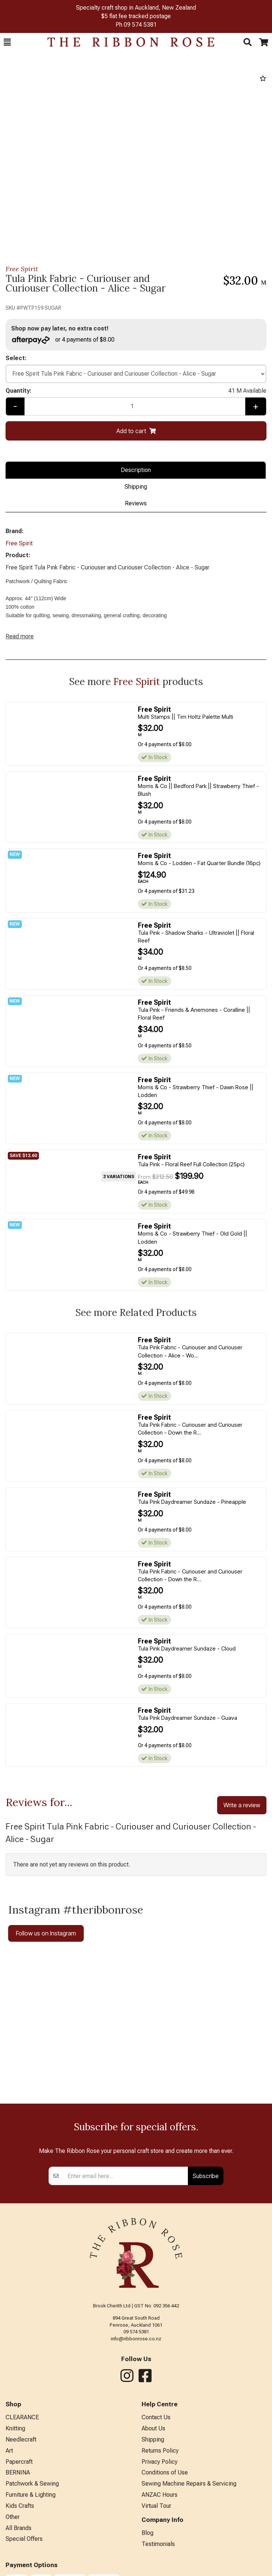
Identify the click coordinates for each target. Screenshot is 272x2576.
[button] (7, 42)
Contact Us (156, 2417)
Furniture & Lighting (31, 2494)
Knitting (15, 2428)
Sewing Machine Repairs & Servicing (189, 2483)
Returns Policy (160, 2450)
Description (136, 469)
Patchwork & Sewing (32, 2483)
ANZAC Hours (160, 2494)
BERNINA (18, 2472)
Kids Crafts (20, 2505)
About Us (153, 2428)
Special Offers (24, 2538)
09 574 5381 (140, 24)
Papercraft (19, 2461)
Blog (147, 2532)
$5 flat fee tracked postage (136, 16)
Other (13, 2516)
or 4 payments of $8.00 (63, 340)
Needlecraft (21, 2439)
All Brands (18, 2528)
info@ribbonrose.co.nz (136, 2338)
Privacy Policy (160, 2461)
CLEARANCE (22, 2417)
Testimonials (158, 2543)
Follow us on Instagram (46, 1933)
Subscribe (206, 2176)
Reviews (136, 503)
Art (9, 2450)
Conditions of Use (165, 2472)
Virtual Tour (156, 2505)
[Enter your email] (126, 2176)
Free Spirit (22, 269)
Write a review (241, 1805)
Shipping (136, 486)
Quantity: (136, 391)
